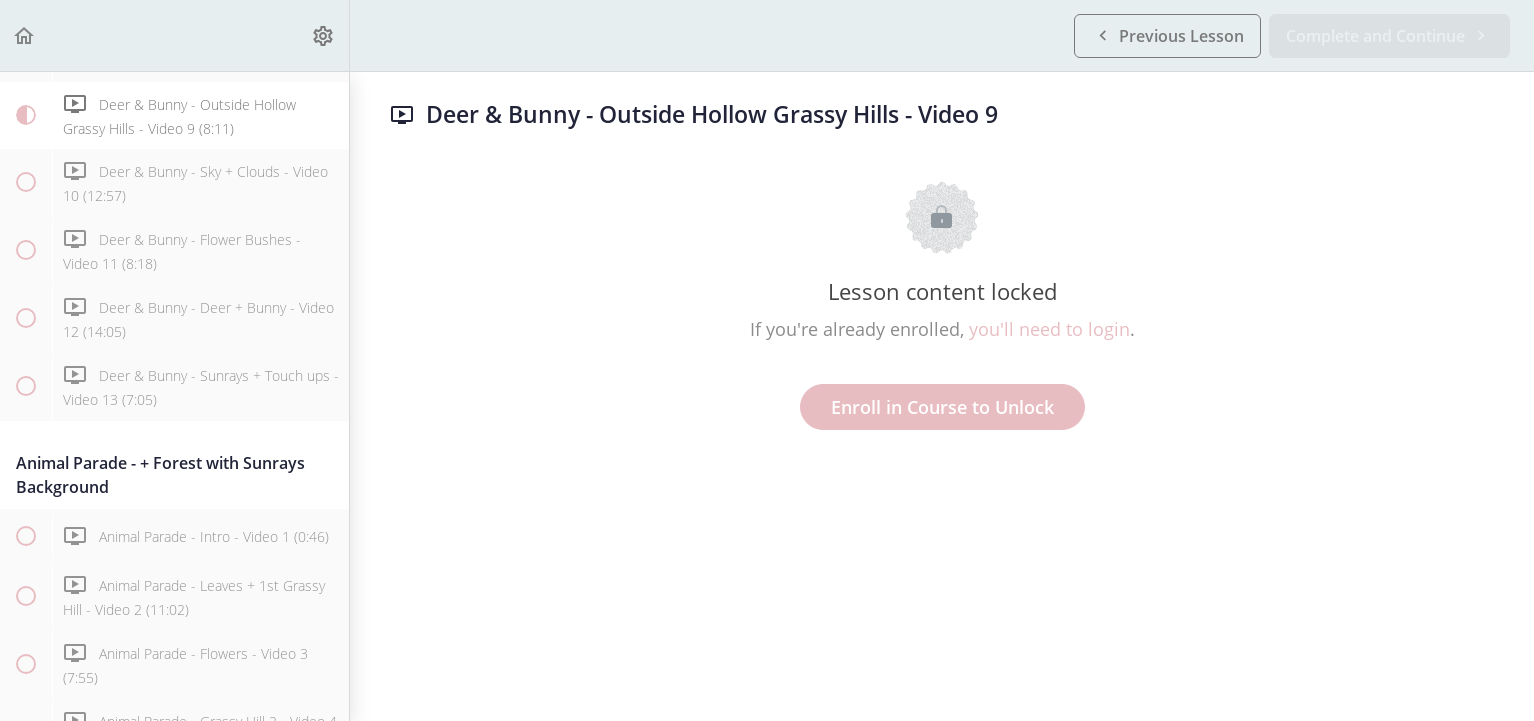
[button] (25, 35)
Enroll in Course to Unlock (942, 407)
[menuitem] (324, 35)
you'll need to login (1049, 329)
